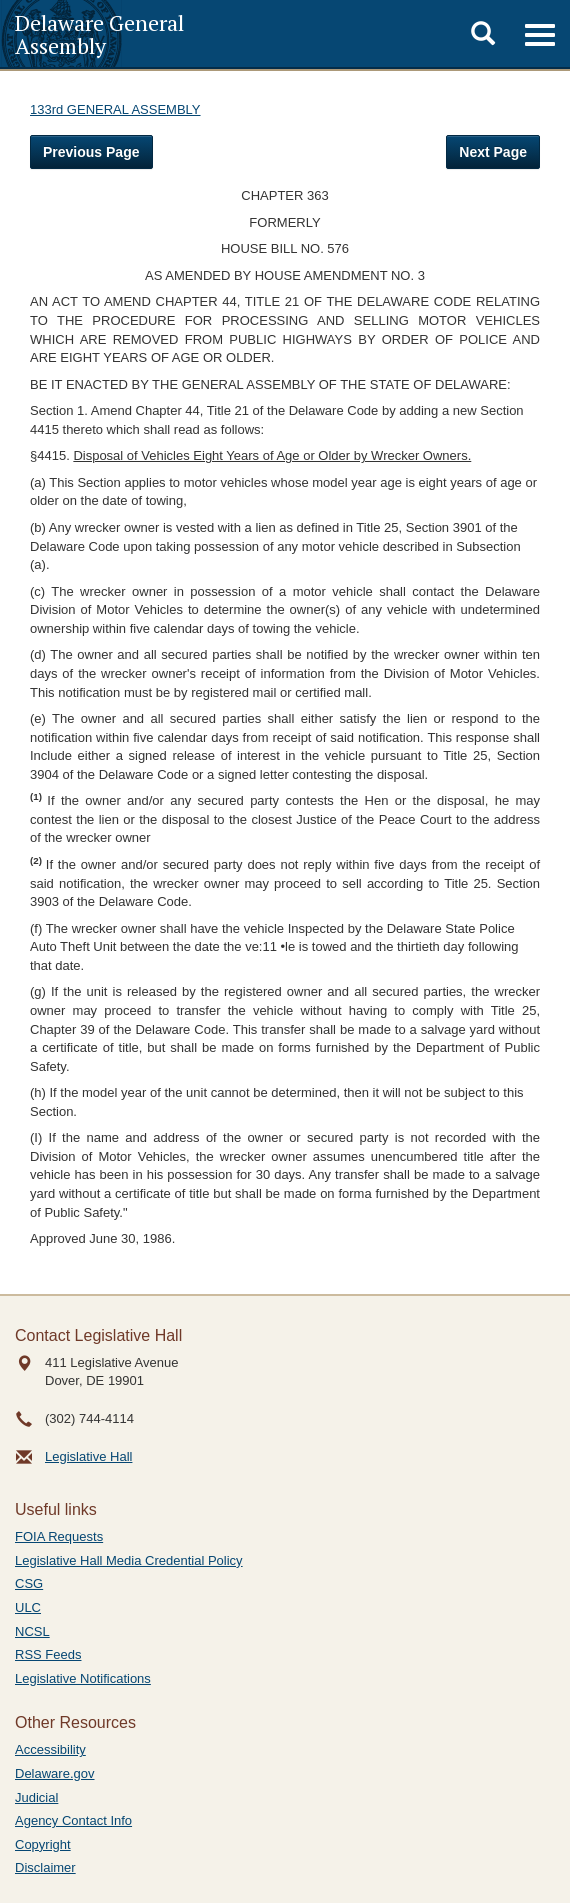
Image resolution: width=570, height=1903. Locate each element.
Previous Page (91, 152)
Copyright (43, 1844)
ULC (28, 1607)
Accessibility (50, 1749)
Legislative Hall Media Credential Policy (129, 1560)
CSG (29, 1583)
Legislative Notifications (83, 1678)
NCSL (32, 1631)
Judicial (36, 1797)
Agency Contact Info (73, 1820)
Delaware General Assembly (99, 34)
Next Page (493, 152)
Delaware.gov (55, 1773)
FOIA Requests (59, 1536)
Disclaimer (45, 1867)
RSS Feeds (48, 1654)
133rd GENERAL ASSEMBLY (115, 109)
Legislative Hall (88, 1456)
